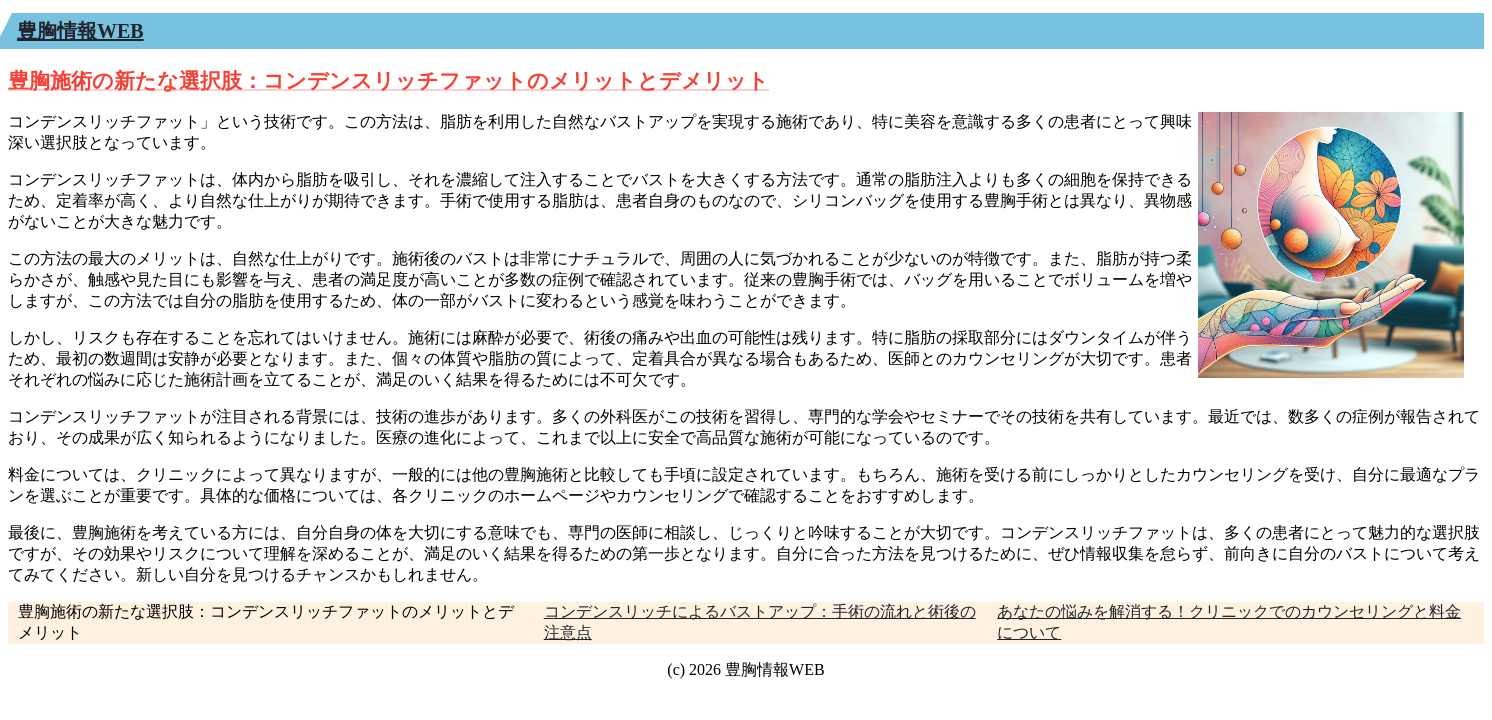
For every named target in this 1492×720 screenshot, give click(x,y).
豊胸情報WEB (80, 31)
